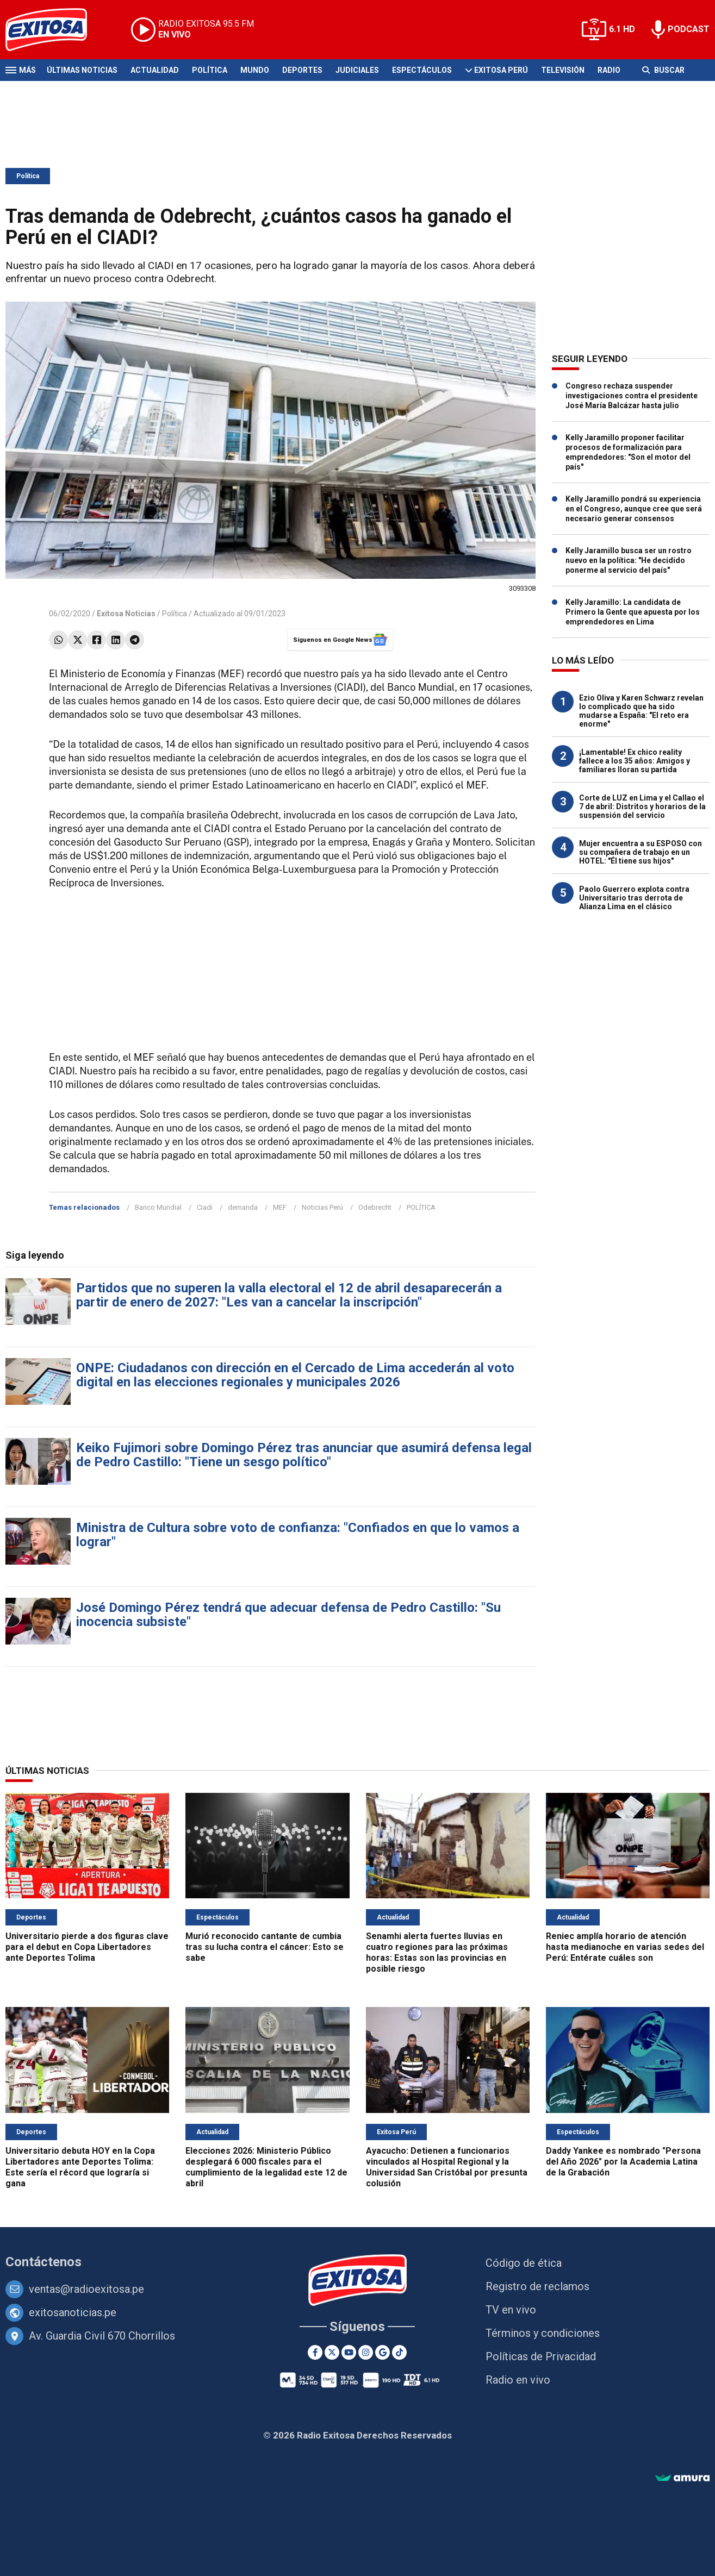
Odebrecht (374, 1207)
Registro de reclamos (537, 2286)
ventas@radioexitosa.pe (86, 2289)
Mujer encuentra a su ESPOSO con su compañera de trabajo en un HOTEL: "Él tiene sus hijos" (640, 852)
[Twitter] (332, 2352)
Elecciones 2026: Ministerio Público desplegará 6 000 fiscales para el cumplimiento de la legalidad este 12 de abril (266, 2167)
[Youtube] (348, 2352)
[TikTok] (399, 2352)
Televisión (563, 70)
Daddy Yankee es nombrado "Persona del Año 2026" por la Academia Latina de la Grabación (623, 2162)
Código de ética (524, 2262)
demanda (243, 1207)
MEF (280, 1207)
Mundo (254, 70)
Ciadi (205, 1207)
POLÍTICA (421, 1207)
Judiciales (357, 70)
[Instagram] (365, 2352)
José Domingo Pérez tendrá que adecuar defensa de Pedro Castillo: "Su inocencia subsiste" (288, 1614)
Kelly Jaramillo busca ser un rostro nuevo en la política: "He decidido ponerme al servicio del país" (628, 560)
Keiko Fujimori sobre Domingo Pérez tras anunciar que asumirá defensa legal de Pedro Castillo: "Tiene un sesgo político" (304, 1455)
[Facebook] (315, 2352)
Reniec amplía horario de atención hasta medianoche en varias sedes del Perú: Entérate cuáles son (625, 1947)
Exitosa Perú (501, 70)
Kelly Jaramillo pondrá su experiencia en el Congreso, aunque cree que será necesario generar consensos (633, 509)
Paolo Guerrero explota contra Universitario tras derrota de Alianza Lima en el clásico (634, 898)
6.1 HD (622, 29)
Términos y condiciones (543, 2333)
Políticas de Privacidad (541, 2356)
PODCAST (689, 29)
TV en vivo (511, 2309)
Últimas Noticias (82, 70)
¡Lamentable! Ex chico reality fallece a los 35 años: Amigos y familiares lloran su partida (634, 761)
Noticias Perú (322, 1207)
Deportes (302, 70)
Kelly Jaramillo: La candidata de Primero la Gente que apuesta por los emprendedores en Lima (632, 612)
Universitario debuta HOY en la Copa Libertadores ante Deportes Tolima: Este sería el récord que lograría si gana (80, 2167)
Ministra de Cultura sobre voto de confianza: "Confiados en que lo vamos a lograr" (297, 1534)
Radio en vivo (518, 2379)
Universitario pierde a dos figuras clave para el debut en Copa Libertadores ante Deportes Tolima (87, 1947)
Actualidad (154, 70)
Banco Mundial (158, 1207)
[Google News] (382, 2352)
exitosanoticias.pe (72, 2312)
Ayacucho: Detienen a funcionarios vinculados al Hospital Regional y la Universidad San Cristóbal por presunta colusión (446, 2167)
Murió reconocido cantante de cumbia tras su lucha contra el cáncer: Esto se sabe (264, 1947)
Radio (609, 70)
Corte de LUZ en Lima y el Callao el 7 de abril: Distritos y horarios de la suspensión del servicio (642, 806)
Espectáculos (422, 70)
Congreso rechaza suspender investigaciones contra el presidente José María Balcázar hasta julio (631, 396)
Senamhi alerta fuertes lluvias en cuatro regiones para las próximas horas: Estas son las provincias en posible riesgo (437, 1952)
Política (209, 70)
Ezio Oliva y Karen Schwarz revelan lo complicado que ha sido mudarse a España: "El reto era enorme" (641, 710)
